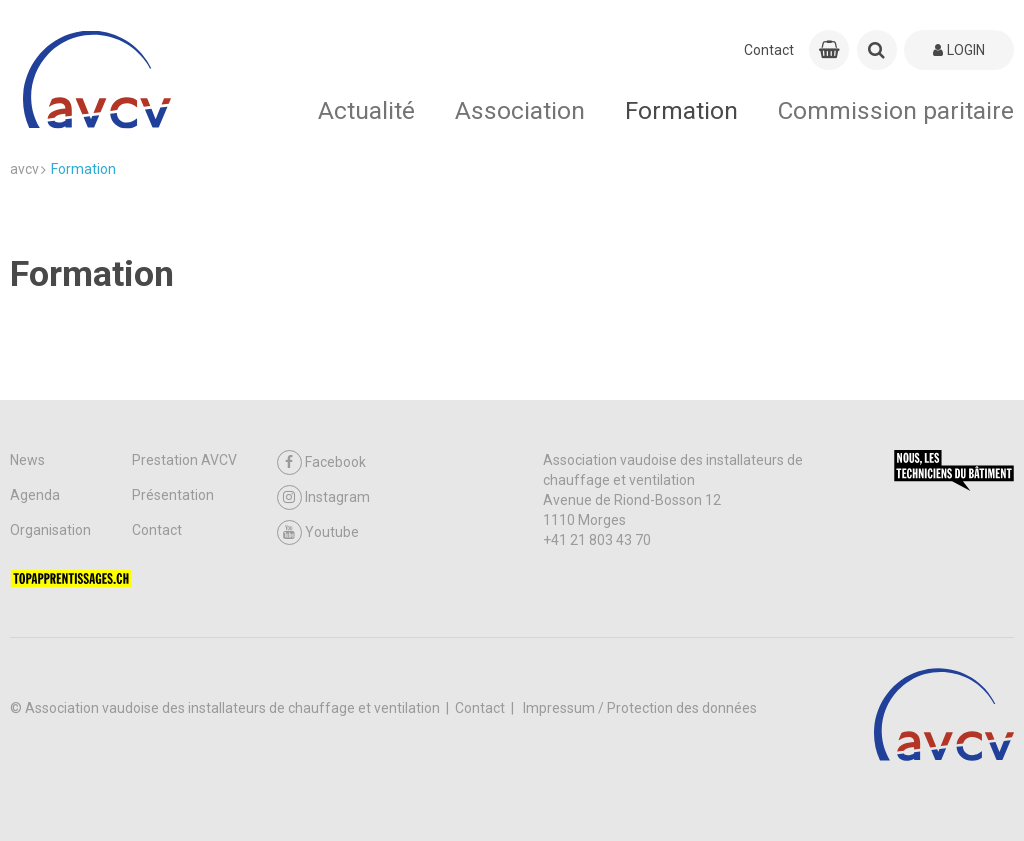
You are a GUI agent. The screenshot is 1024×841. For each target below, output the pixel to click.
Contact (769, 50)
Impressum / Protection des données (640, 708)
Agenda (35, 495)
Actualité (366, 110)
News (27, 460)
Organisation (50, 530)
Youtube (318, 532)
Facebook (321, 462)
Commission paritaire (896, 110)
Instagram (323, 497)
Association (520, 110)
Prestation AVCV (184, 460)
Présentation (173, 495)
